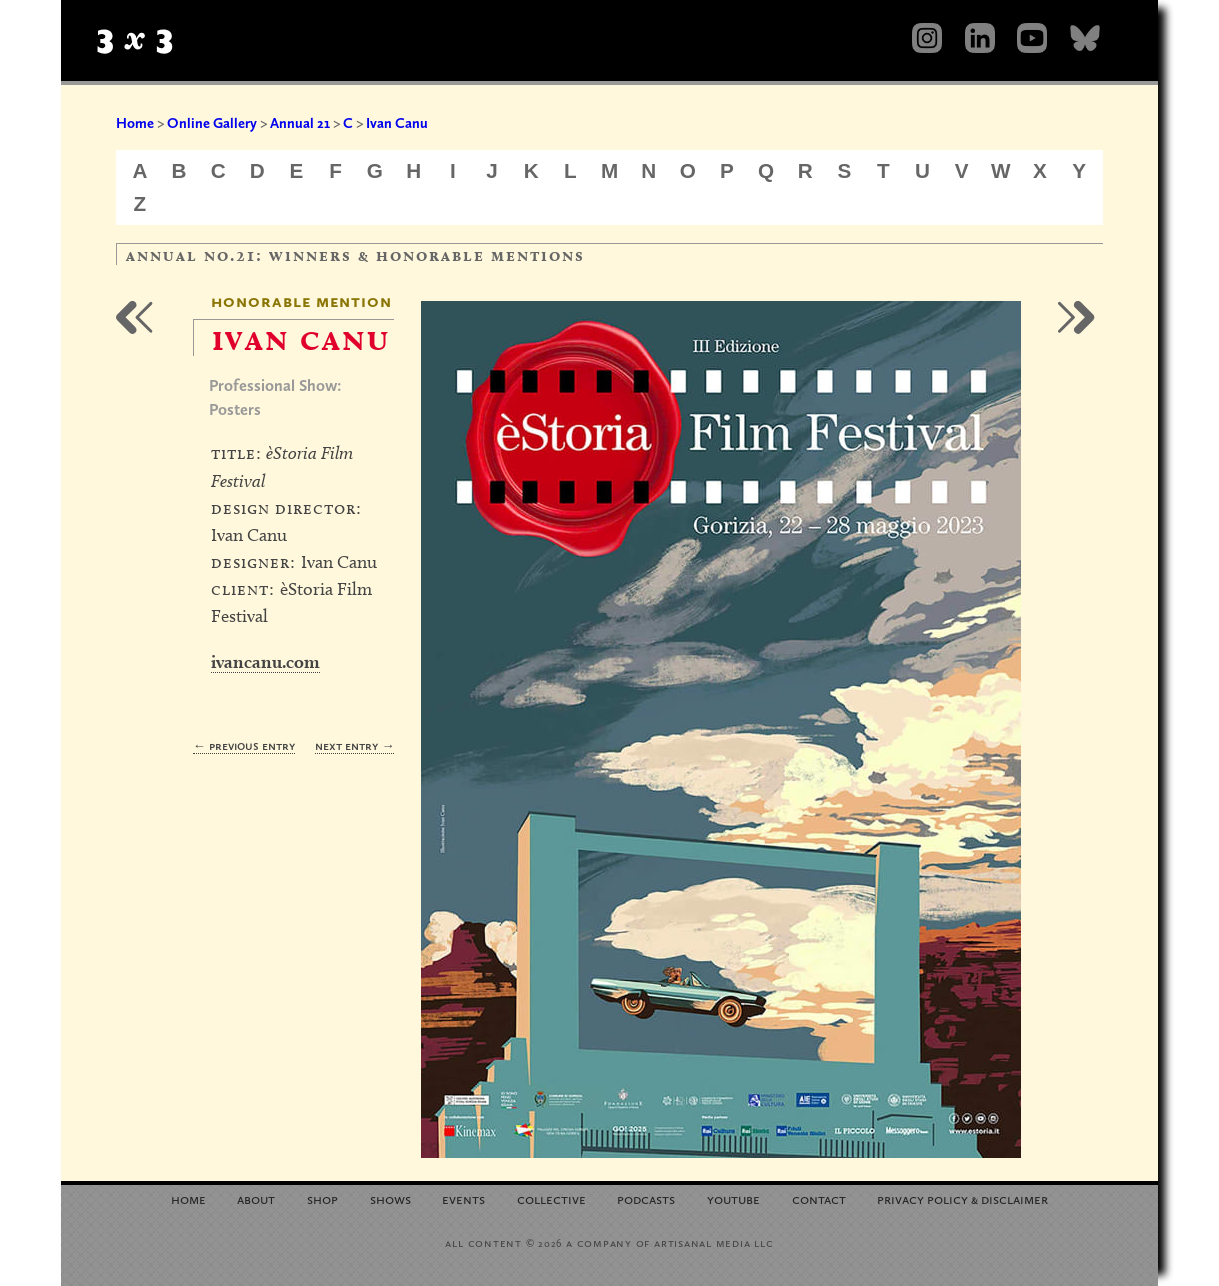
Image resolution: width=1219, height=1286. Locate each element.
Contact (819, 1198)
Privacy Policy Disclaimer (962, 1198)
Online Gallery (212, 123)
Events (463, 1198)
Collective (551, 1198)
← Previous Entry (244, 745)
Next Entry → (354, 745)
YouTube (733, 1198)
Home (135, 123)
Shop (322, 1198)
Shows (390, 1198)
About (256, 1198)
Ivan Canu (397, 123)
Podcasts (646, 1198)
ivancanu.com (265, 661)
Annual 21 (300, 123)
